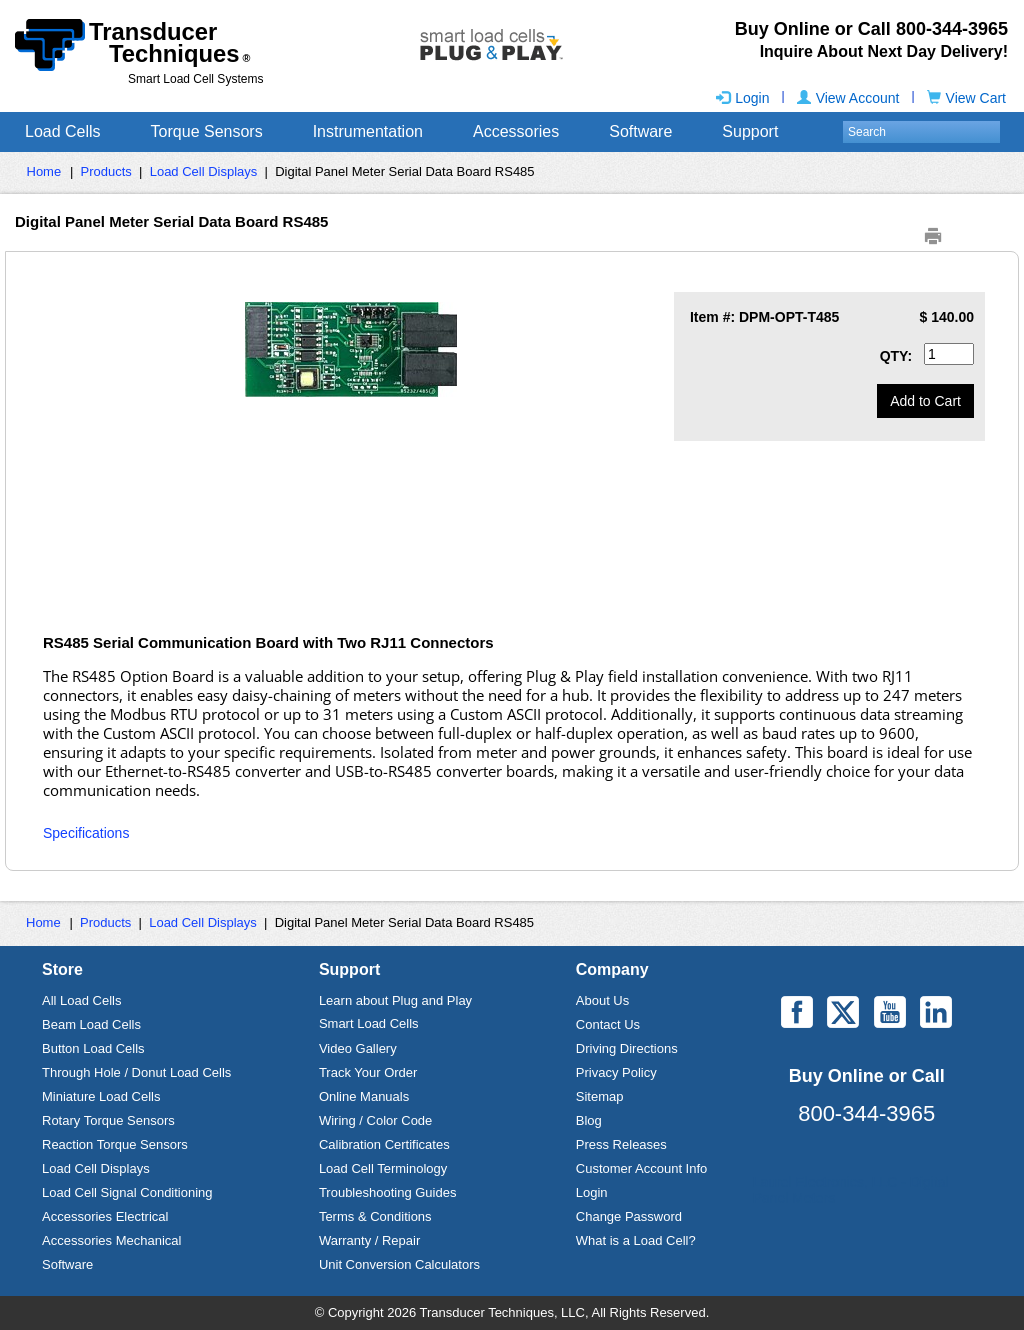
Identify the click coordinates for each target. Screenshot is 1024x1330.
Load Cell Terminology (383, 1168)
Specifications (86, 833)
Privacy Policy (616, 1072)
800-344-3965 (866, 1113)
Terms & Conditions (375, 1216)
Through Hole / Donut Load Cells (136, 1072)
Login (742, 98)
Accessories (516, 131)
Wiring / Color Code (375, 1120)
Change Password (629, 1216)
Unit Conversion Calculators (399, 1264)
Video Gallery (358, 1048)
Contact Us (608, 1024)
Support (750, 131)
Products (106, 171)
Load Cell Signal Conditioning (127, 1192)
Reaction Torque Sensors (115, 1144)
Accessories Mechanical (111, 1240)
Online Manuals (364, 1096)
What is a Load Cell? (636, 1240)
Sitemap (600, 1096)
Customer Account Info (642, 1168)
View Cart (966, 98)
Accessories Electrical (105, 1216)
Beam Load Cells (91, 1024)
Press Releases (621, 1144)
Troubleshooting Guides (388, 1192)
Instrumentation (368, 131)
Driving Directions (627, 1048)
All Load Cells (82, 1000)
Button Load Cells (93, 1048)
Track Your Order (368, 1072)
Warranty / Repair (369, 1240)
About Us (602, 1000)
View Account (848, 98)
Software (640, 131)
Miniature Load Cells (101, 1096)
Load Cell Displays (204, 171)
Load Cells (63, 131)
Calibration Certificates (384, 1144)
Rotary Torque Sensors (108, 1120)
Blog (589, 1120)
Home (44, 171)
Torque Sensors (207, 131)
